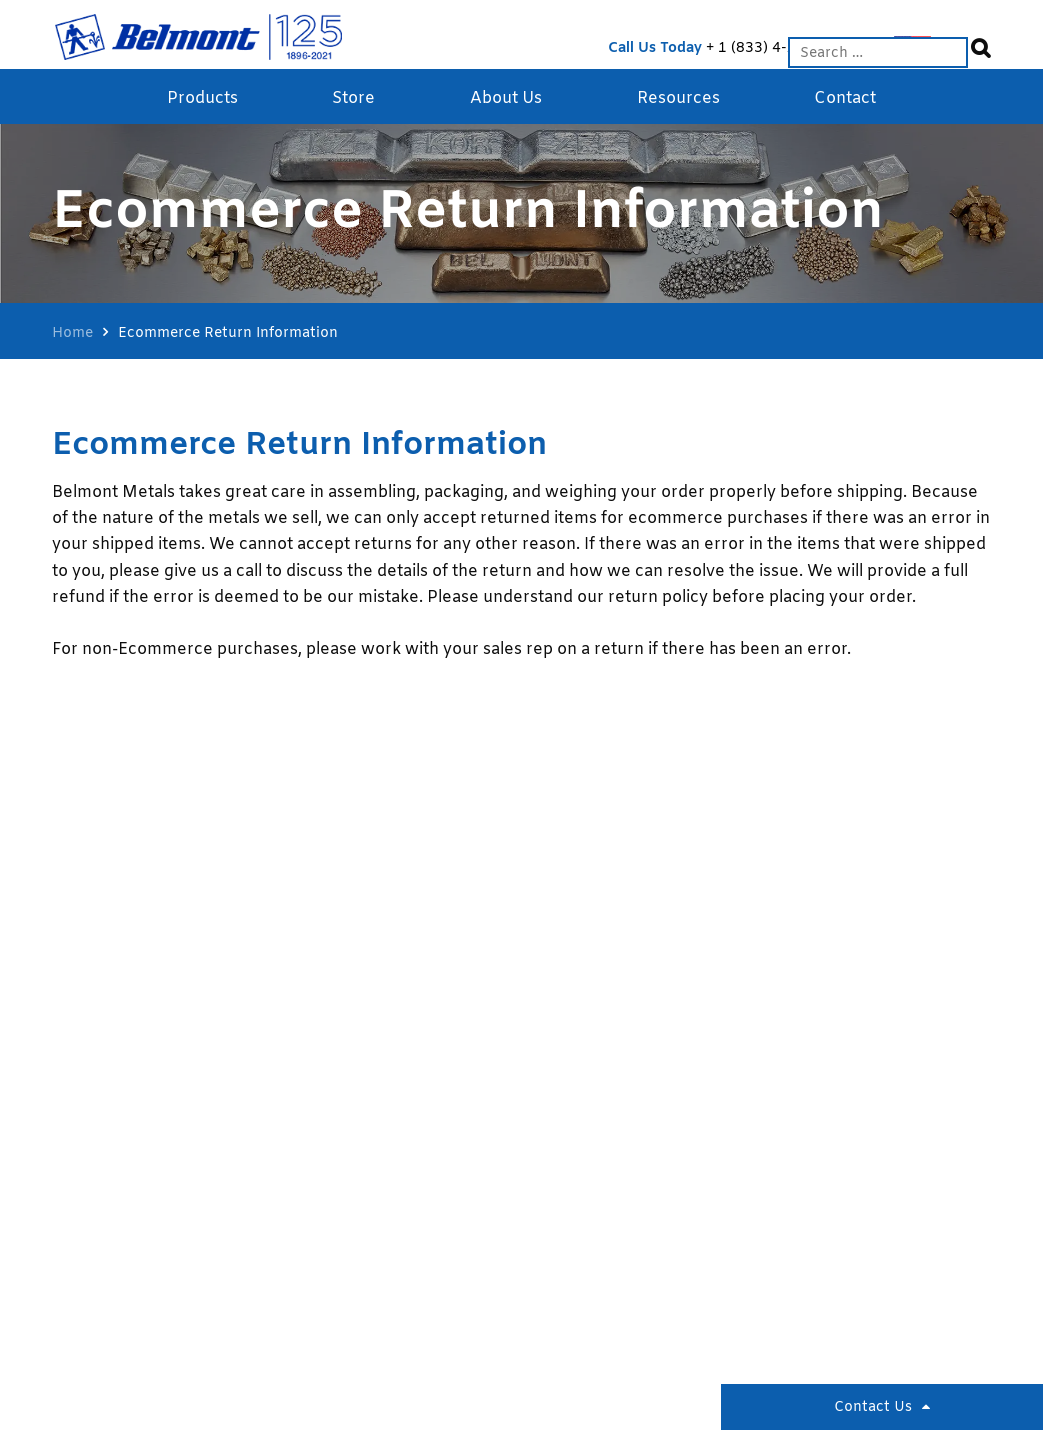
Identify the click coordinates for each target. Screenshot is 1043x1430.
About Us (506, 98)
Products (202, 98)
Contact (845, 98)
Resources (678, 98)
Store (353, 98)
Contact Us (873, 1407)
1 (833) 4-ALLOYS (779, 48)
